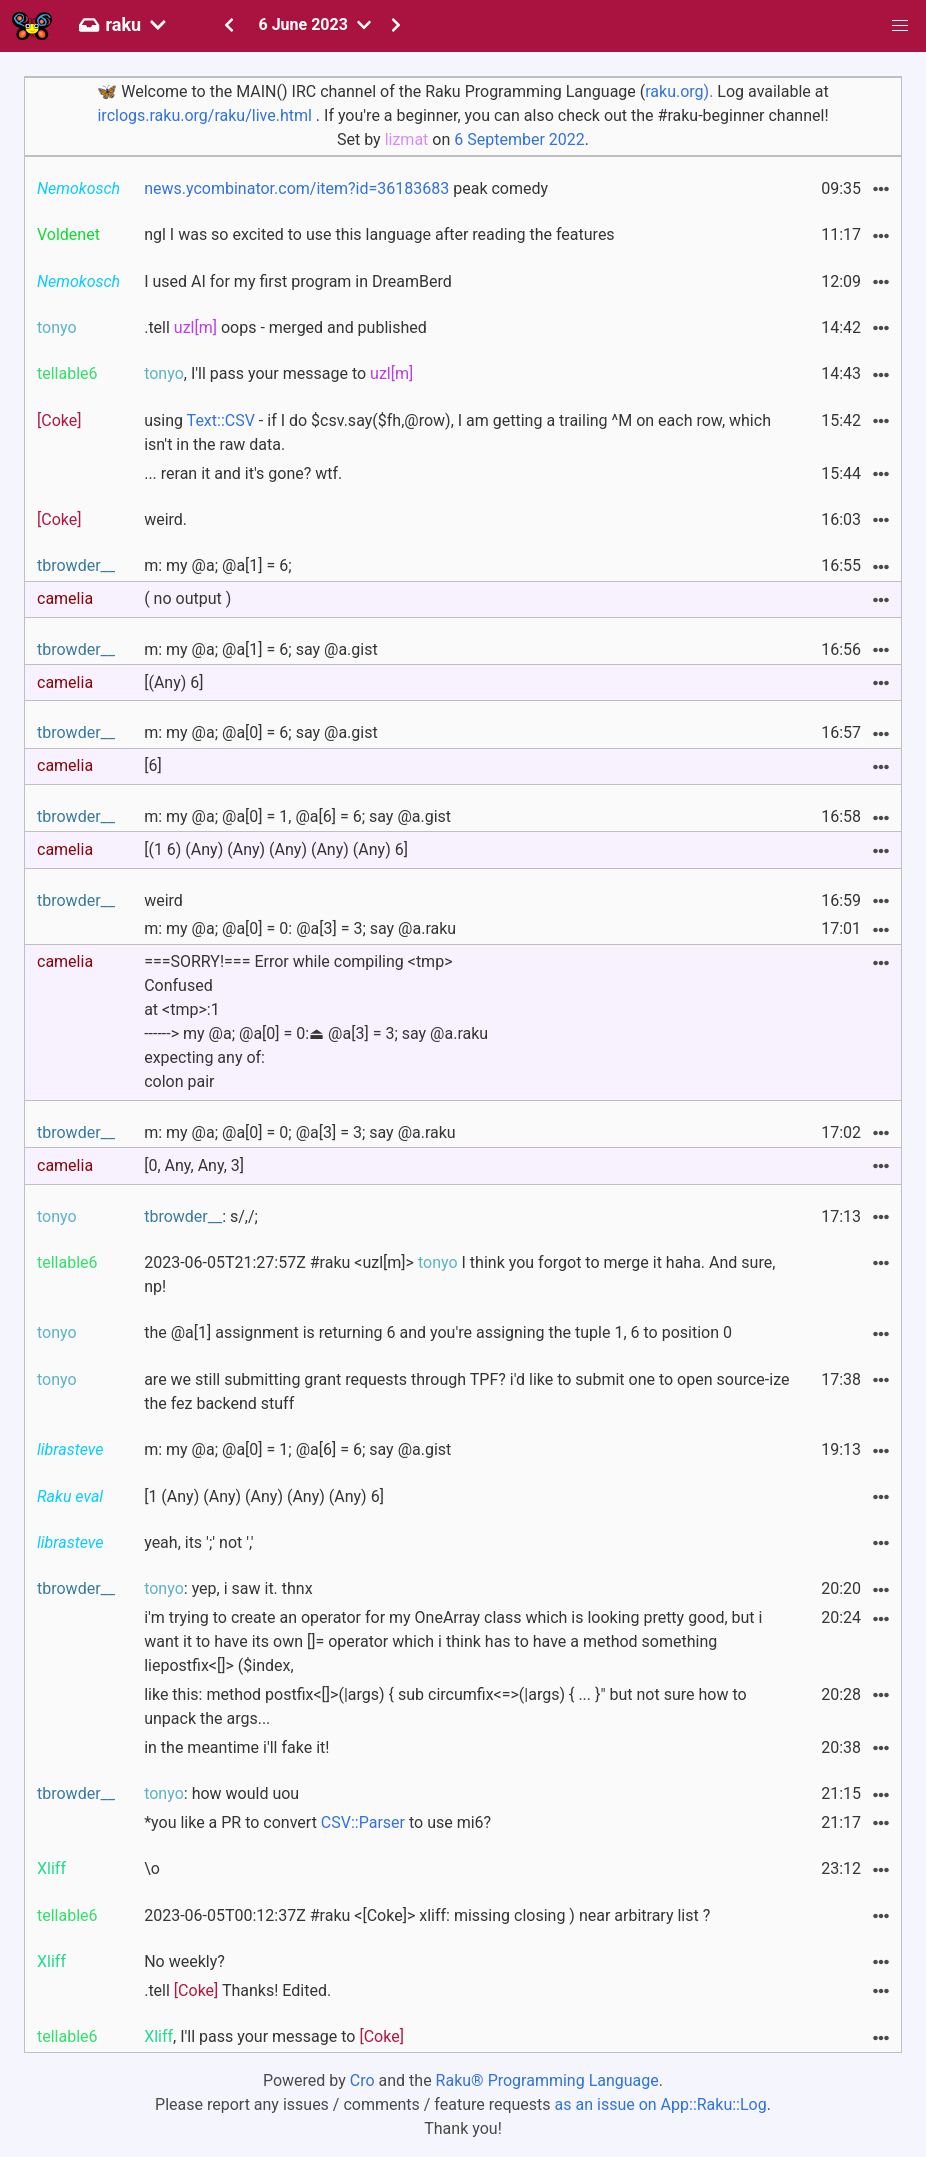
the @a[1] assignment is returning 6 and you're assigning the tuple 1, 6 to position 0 (438, 1332)
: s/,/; (201, 1216)
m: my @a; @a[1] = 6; (218, 565)
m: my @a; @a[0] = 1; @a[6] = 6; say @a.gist (297, 1449)
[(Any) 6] (173, 682)
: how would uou (221, 1793)
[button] (900, 26)
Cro (362, 2080)
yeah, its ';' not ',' (198, 1542)
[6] (152, 765)
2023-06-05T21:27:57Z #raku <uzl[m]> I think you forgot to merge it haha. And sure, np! (459, 1274)
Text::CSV (221, 420)
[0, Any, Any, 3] (194, 1165)
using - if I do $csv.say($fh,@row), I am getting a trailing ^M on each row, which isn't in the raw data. (457, 432)
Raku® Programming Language (547, 2080)
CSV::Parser (363, 1822)
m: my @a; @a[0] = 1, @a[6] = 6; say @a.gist (297, 816)
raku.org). (679, 91)
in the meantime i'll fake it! (236, 1747)
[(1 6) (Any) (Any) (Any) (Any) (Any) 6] (276, 849)
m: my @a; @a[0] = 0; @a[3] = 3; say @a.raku (300, 1132)
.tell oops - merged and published (285, 327)
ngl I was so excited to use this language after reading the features (379, 234)
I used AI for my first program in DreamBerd (298, 281)
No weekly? (184, 1961)
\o (152, 1868)
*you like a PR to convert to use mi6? (317, 1822)
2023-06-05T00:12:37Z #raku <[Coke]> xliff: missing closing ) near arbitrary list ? (427, 1915)
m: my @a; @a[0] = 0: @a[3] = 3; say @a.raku (300, 928)
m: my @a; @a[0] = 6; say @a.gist (261, 732)
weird (163, 900)
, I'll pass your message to (278, 373)
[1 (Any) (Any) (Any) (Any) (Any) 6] (264, 1496)
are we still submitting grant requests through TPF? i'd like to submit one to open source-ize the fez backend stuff (466, 1391)
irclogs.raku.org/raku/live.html (204, 115)
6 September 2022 (519, 139)
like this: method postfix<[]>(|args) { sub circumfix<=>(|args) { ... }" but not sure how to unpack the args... (445, 1706)
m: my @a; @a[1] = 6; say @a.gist (261, 649)
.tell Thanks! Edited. (237, 1990)
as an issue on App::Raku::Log (661, 2104)
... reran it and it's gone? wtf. (243, 473)
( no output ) (187, 598)
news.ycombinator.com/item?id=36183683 (296, 188)
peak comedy (346, 188)
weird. (165, 519)
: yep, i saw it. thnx (228, 1588)
